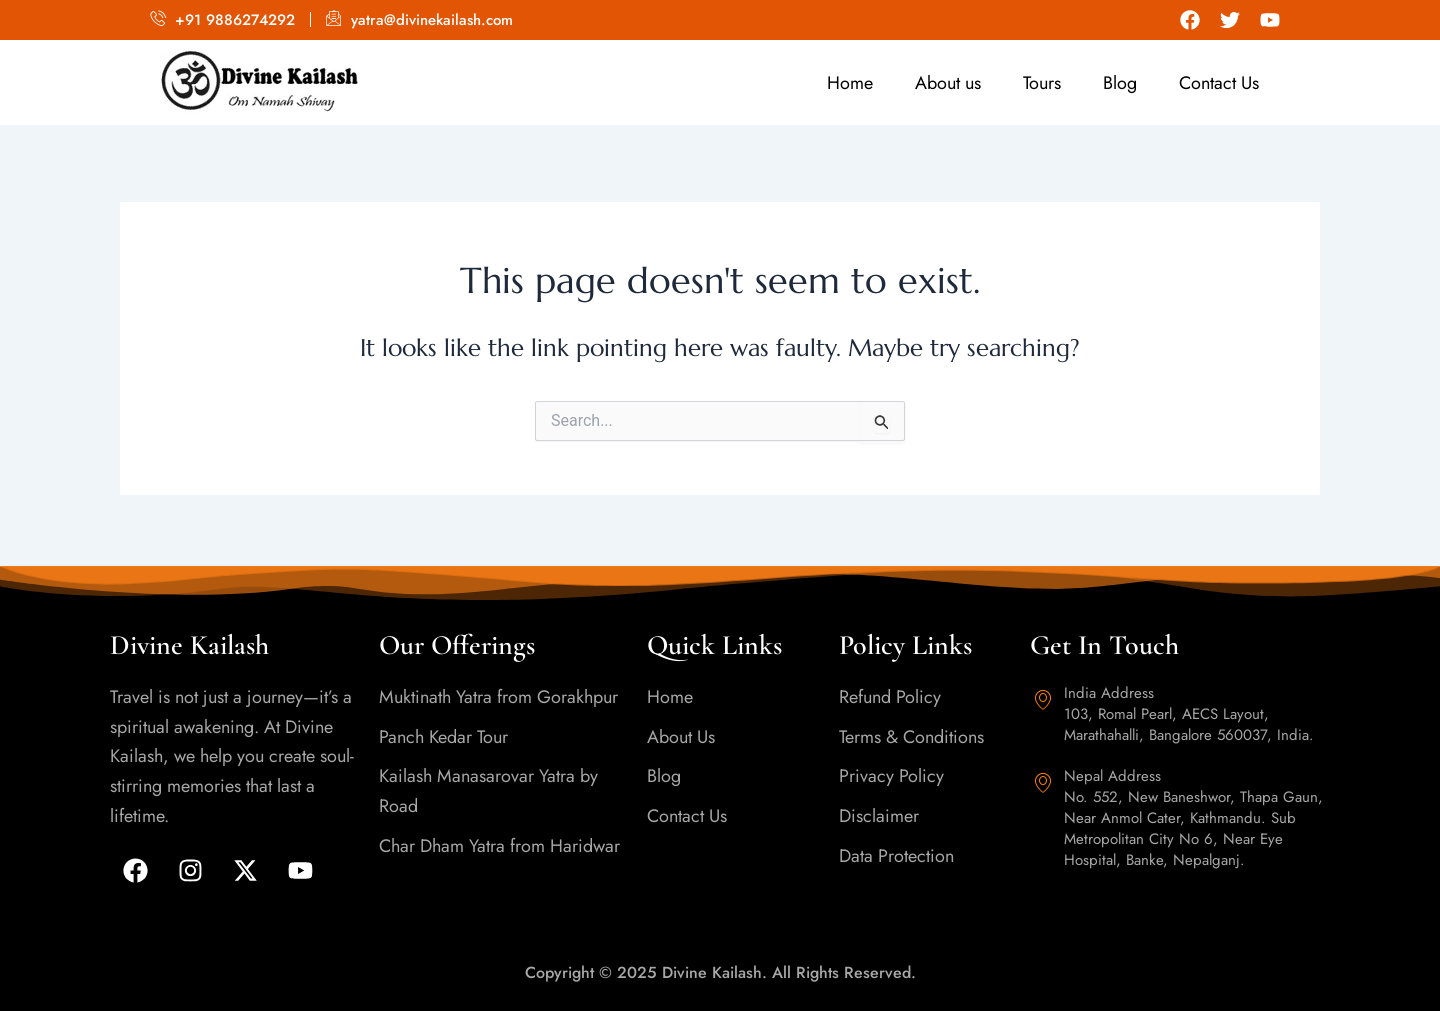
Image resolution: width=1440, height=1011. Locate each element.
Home (850, 83)
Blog (1120, 83)
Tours (1042, 83)
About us (948, 83)
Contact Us (1219, 83)
